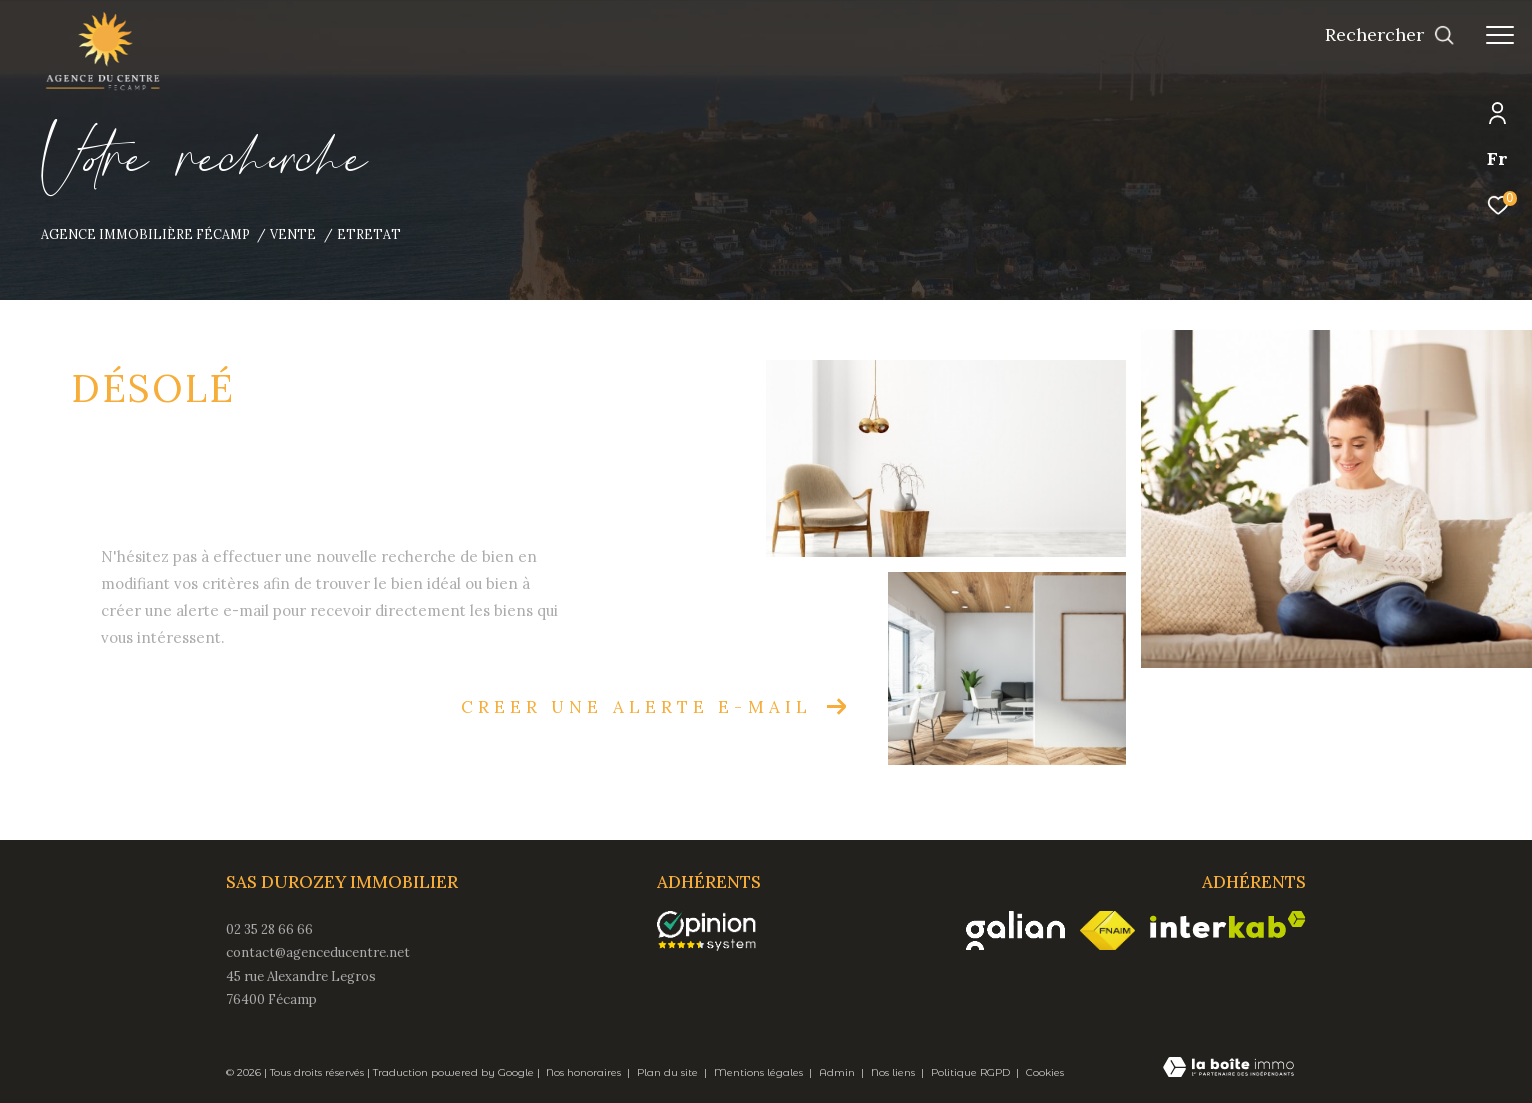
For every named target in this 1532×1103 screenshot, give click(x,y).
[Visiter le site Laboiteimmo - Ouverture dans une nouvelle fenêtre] (1228, 1069)
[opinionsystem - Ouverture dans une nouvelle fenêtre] (716, 931)
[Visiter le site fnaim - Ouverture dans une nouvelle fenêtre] (1107, 931)
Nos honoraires (585, 1072)
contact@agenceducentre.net (318, 952)
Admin (838, 1072)
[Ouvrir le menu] (1500, 35)
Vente (293, 234)
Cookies (1045, 1073)
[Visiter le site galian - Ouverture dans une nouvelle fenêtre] (1015, 930)
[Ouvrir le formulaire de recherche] (1390, 35)
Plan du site (669, 1072)
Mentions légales (760, 1072)
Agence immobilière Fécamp (145, 234)
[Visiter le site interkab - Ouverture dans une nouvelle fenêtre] (1228, 924)
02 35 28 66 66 (269, 929)
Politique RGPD (970, 1072)
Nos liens (894, 1072)
